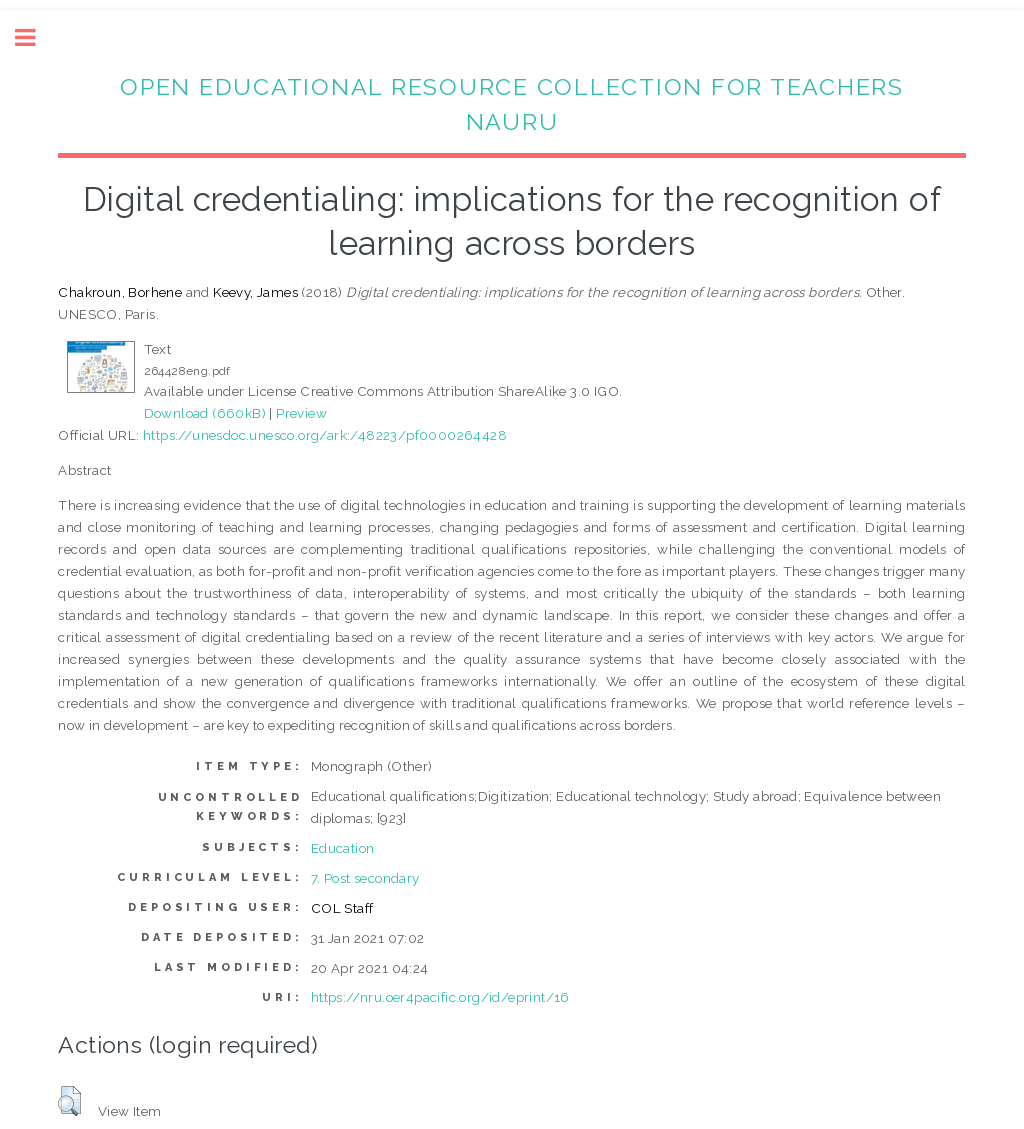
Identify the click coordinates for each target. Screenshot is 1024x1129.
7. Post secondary (365, 878)
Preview (301, 413)
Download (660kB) (205, 413)
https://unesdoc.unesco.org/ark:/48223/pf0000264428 (325, 435)
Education (343, 848)
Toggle (36, 37)
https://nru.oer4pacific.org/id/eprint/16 (440, 997)
